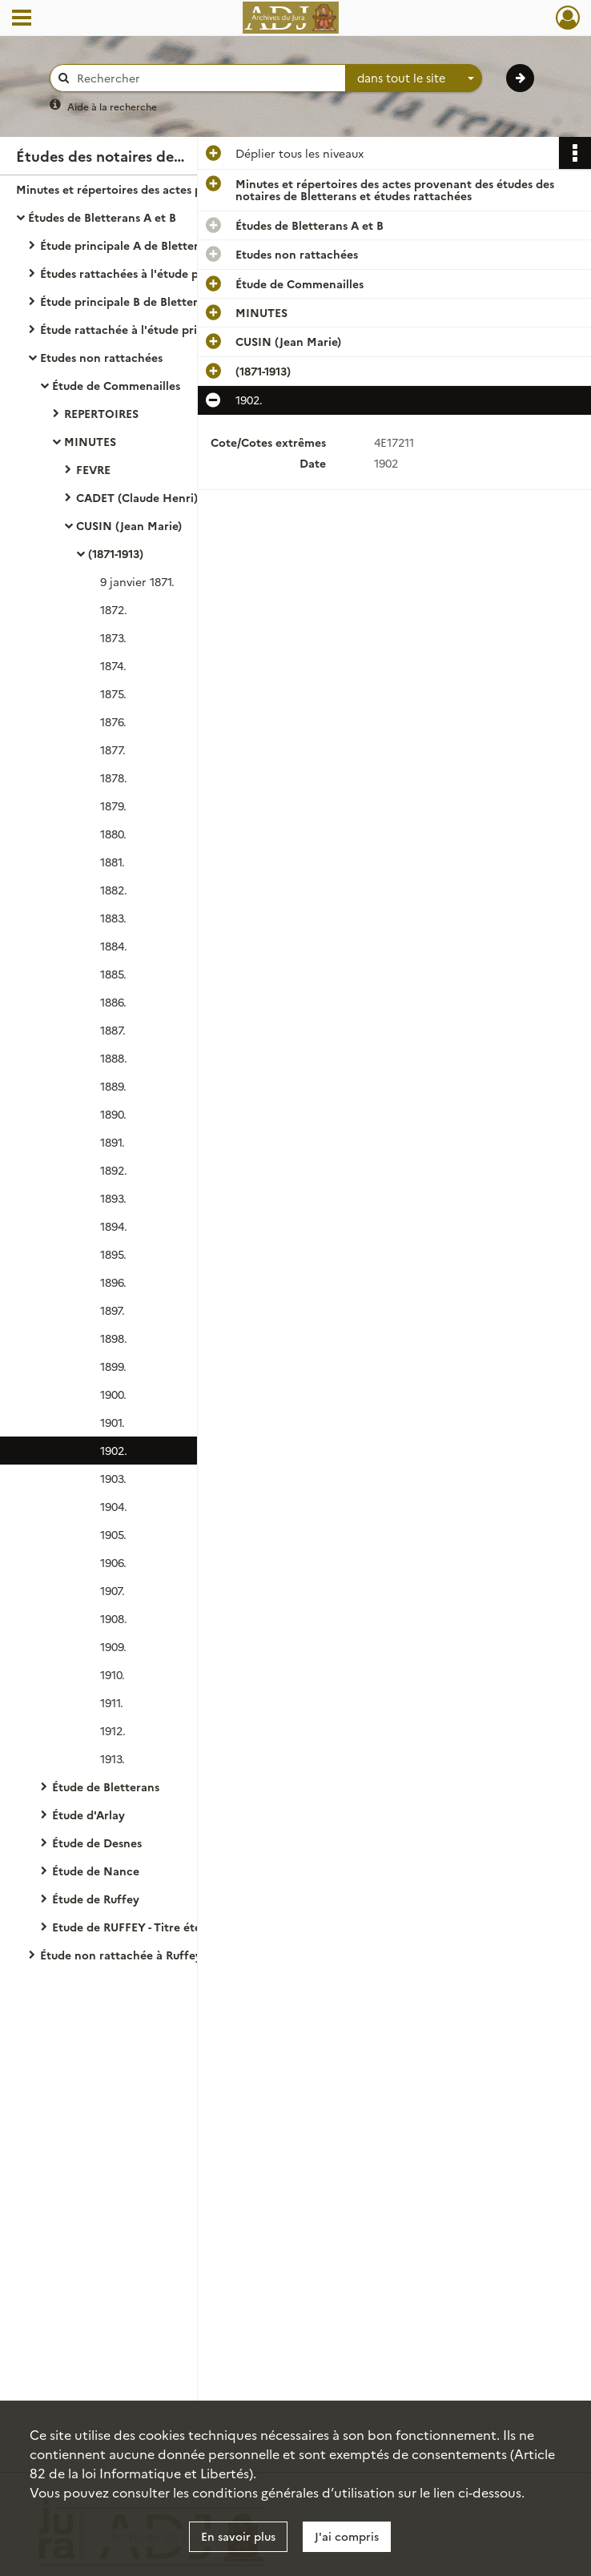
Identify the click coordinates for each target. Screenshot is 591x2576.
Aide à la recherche (112, 106)
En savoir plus (238, 2536)
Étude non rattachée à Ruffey (121, 1955)
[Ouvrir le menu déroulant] (21, 19)
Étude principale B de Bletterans (128, 301)
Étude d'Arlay (88, 1814)
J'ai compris (347, 2536)
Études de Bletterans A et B (102, 217)
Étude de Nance (95, 1871)
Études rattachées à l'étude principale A (149, 273)
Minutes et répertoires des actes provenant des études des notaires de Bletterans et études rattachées (176, 189)
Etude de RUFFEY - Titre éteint (134, 1927)
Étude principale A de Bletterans (128, 245)
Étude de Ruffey (95, 1899)
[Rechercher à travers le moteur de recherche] (206, 78)
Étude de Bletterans (105, 1786)
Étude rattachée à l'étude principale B (143, 329)
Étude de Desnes (97, 1843)
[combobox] (414, 78)
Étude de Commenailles (116, 385)
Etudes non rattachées (101, 357)
